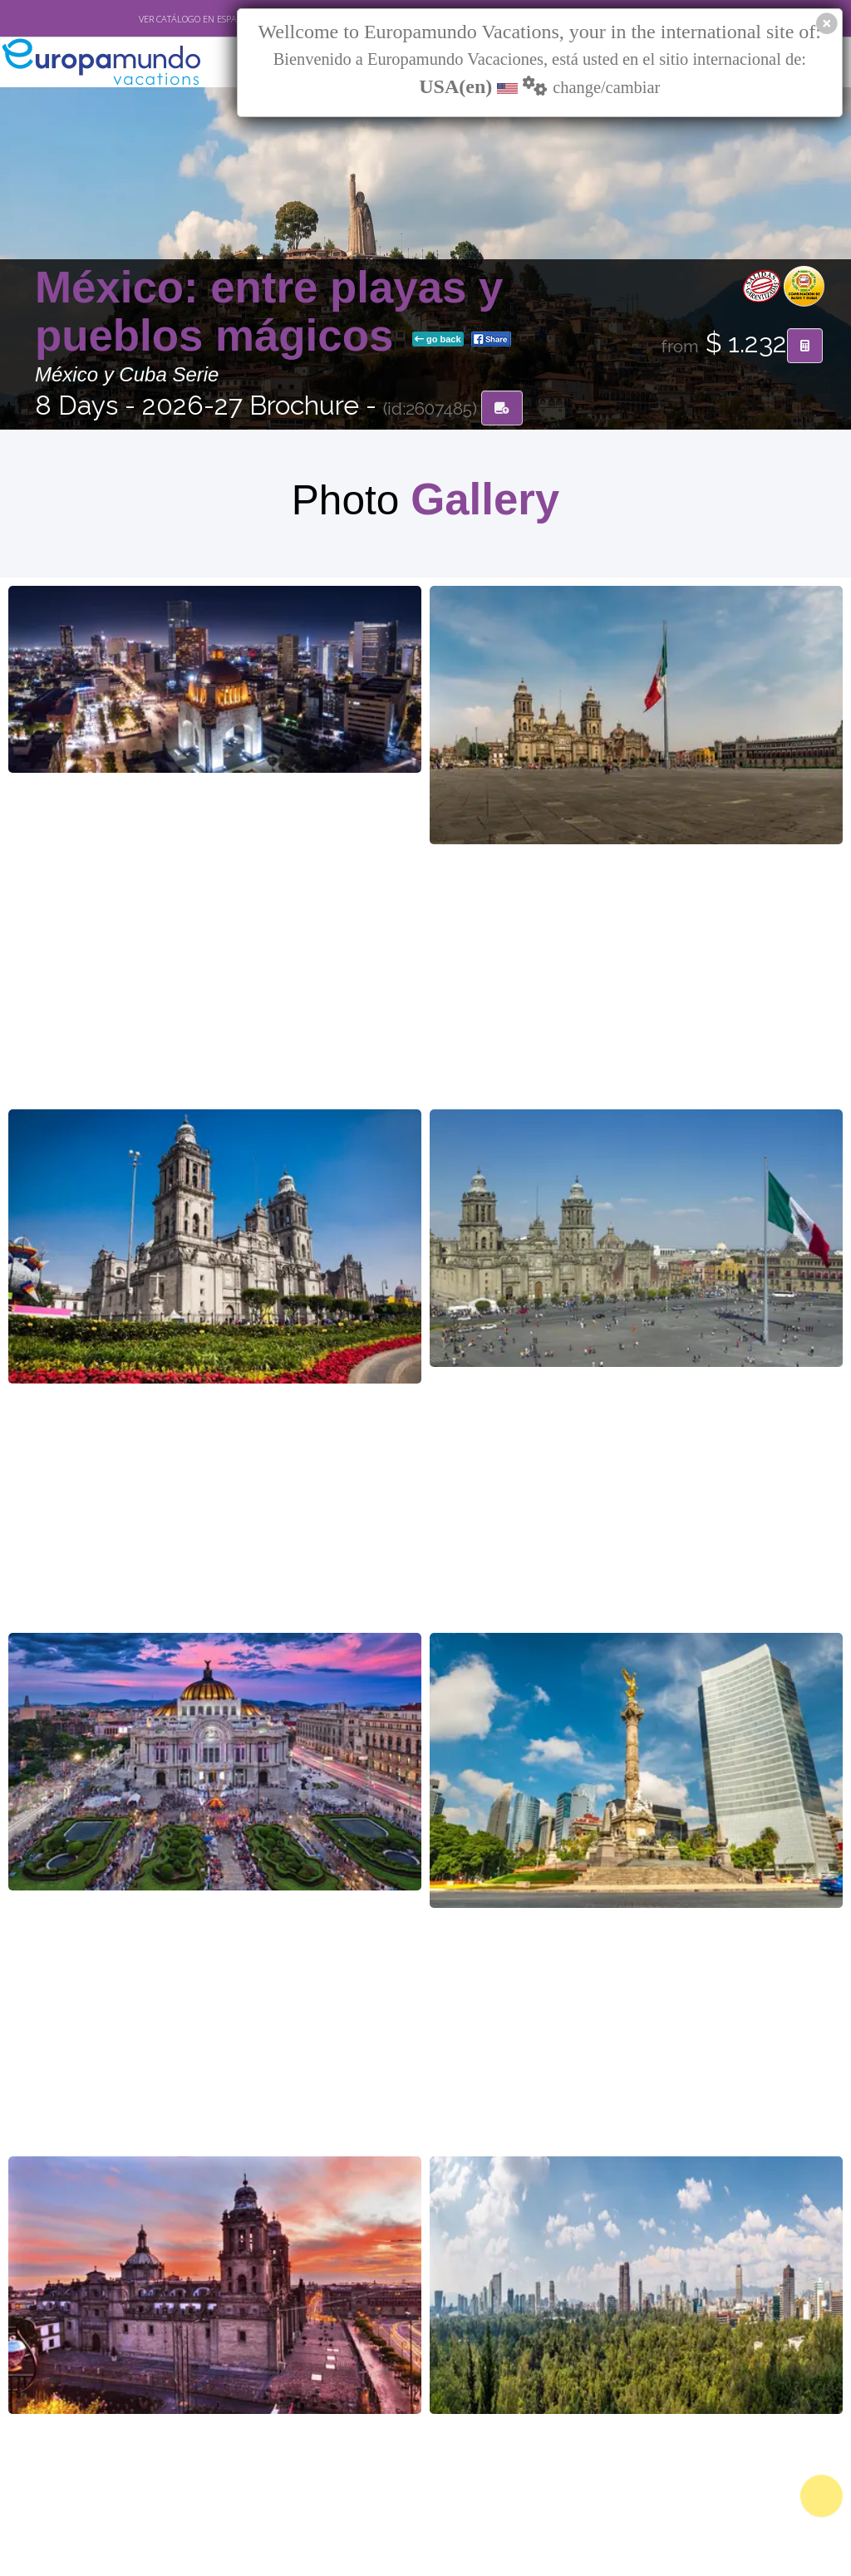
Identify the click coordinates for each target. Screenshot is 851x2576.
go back (438, 341)
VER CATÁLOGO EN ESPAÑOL (196, 19)
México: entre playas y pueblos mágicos (269, 312)
